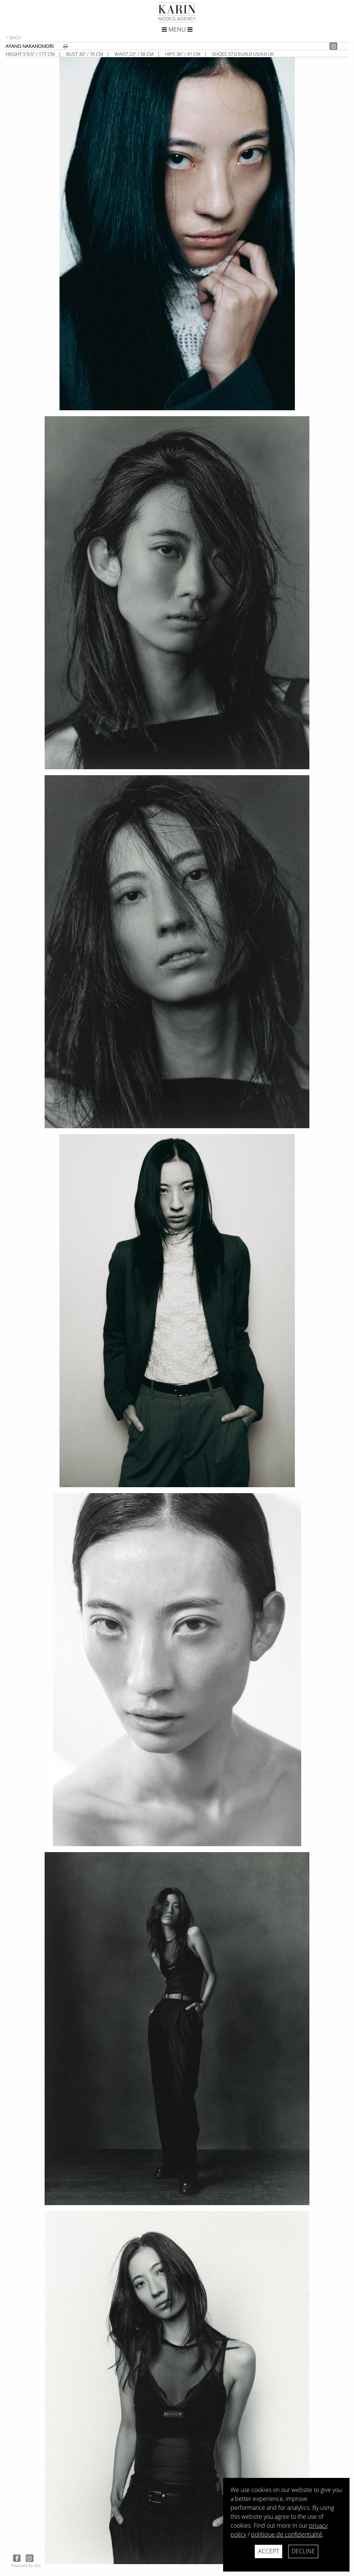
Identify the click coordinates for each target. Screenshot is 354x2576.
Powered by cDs (26, 2565)
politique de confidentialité (286, 2534)
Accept (268, 2551)
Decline (303, 2551)
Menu (177, 29)
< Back (13, 37)
